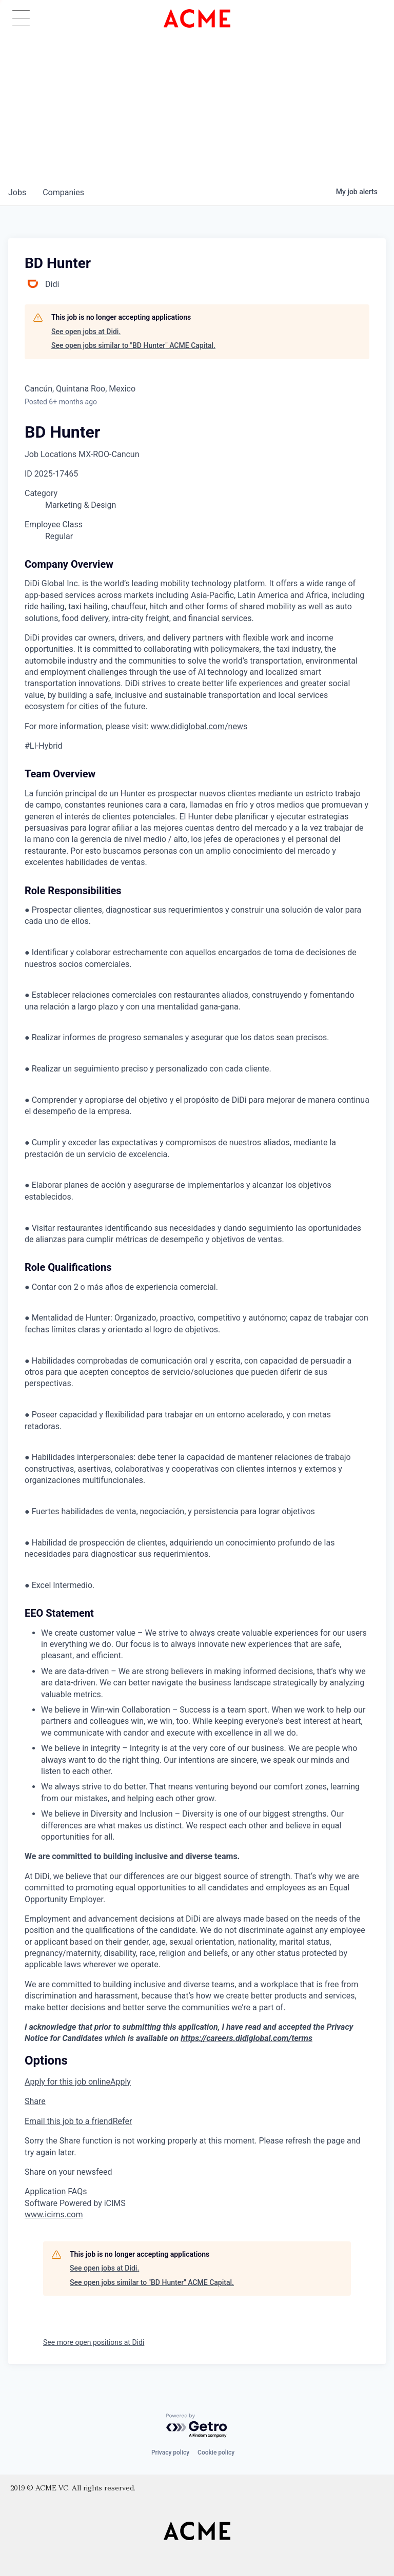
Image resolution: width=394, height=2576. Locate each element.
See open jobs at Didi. (86, 331)
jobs (17, 192)
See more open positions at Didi (93, 2342)
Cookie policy (216, 2452)
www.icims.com (54, 2214)
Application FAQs (56, 2191)
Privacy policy (170, 2452)
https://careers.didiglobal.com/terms (246, 2038)
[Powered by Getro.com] (197, 2426)
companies (63, 192)
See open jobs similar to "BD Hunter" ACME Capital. (133, 345)
